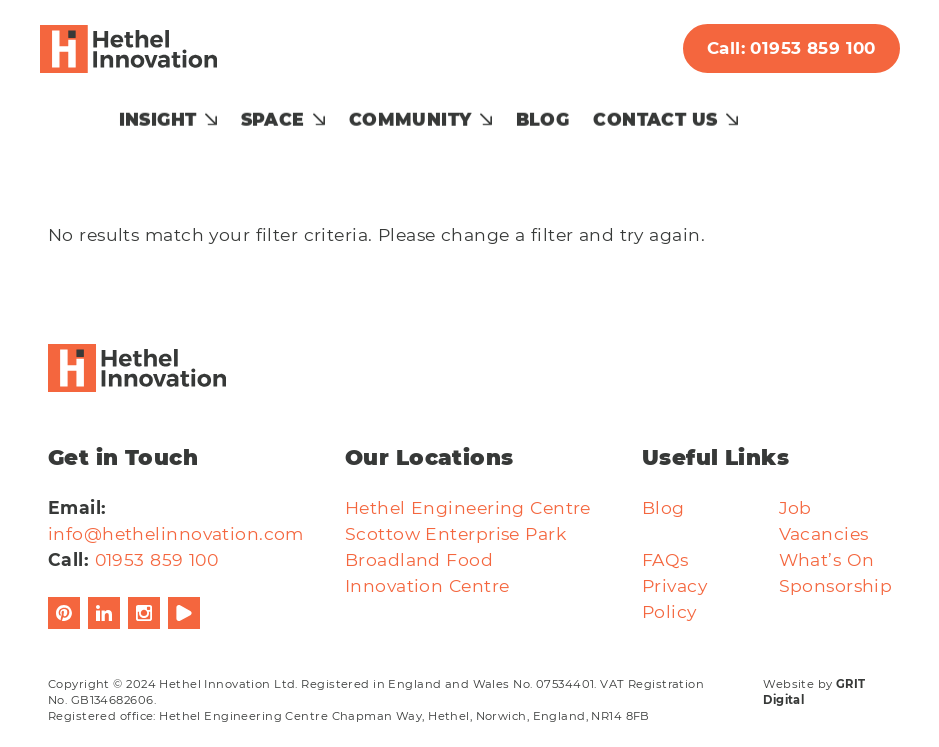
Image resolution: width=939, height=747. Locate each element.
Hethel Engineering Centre (468, 481)
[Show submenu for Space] (360, 111)
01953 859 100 (157, 533)
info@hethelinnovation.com (176, 507)
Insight (199, 110)
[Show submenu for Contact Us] (773, 111)
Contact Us (697, 110)
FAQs (665, 533)
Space (314, 110)
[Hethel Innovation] (137, 49)
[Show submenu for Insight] (252, 111)
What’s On (827, 533)
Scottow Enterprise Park (455, 507)
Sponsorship (836, 559)
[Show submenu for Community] (527, 111)
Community (451, 110)
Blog (584, 110)
